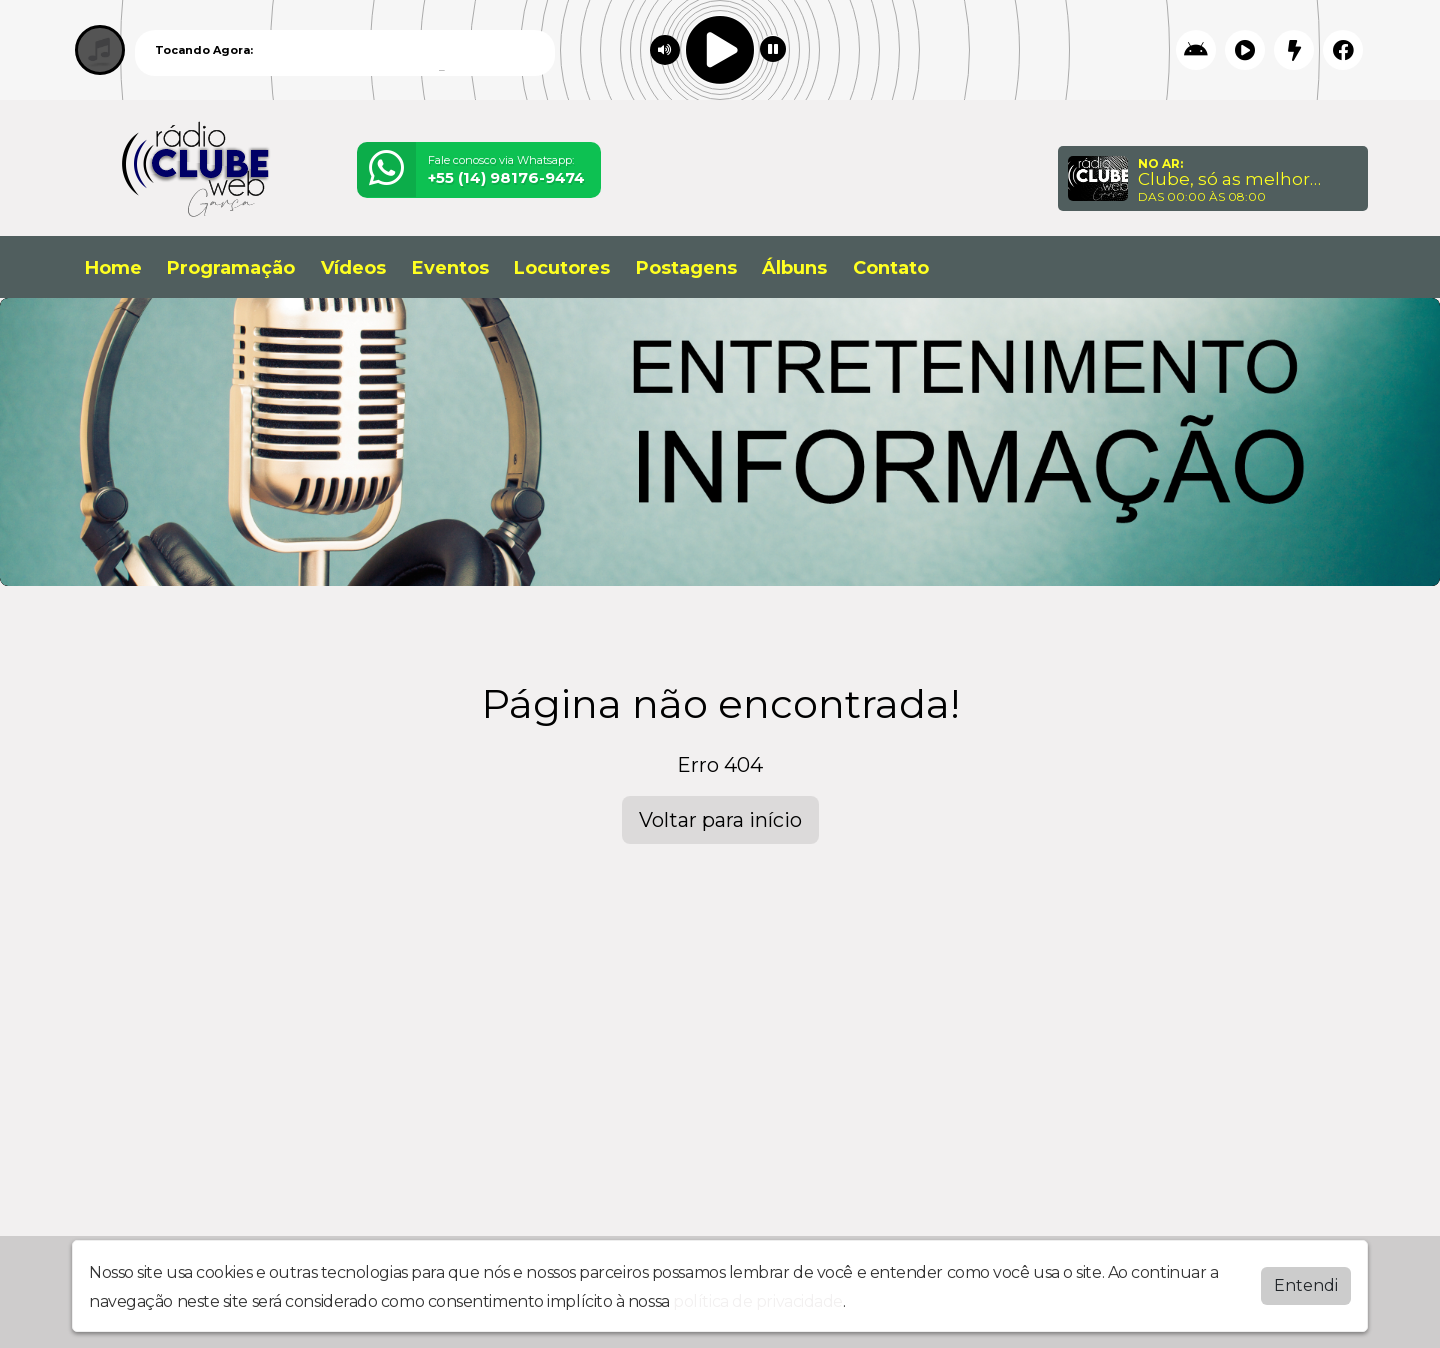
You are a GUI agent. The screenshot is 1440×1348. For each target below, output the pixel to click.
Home (113, 268)
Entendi (1306, 1284)
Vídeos (353, 268)
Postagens (686, 268)
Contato (891, 268)
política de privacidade (758, 1300)
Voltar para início (720, 820)
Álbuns (794, 268)
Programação (231, 268)
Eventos (450, 268)
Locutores (562, 268)
